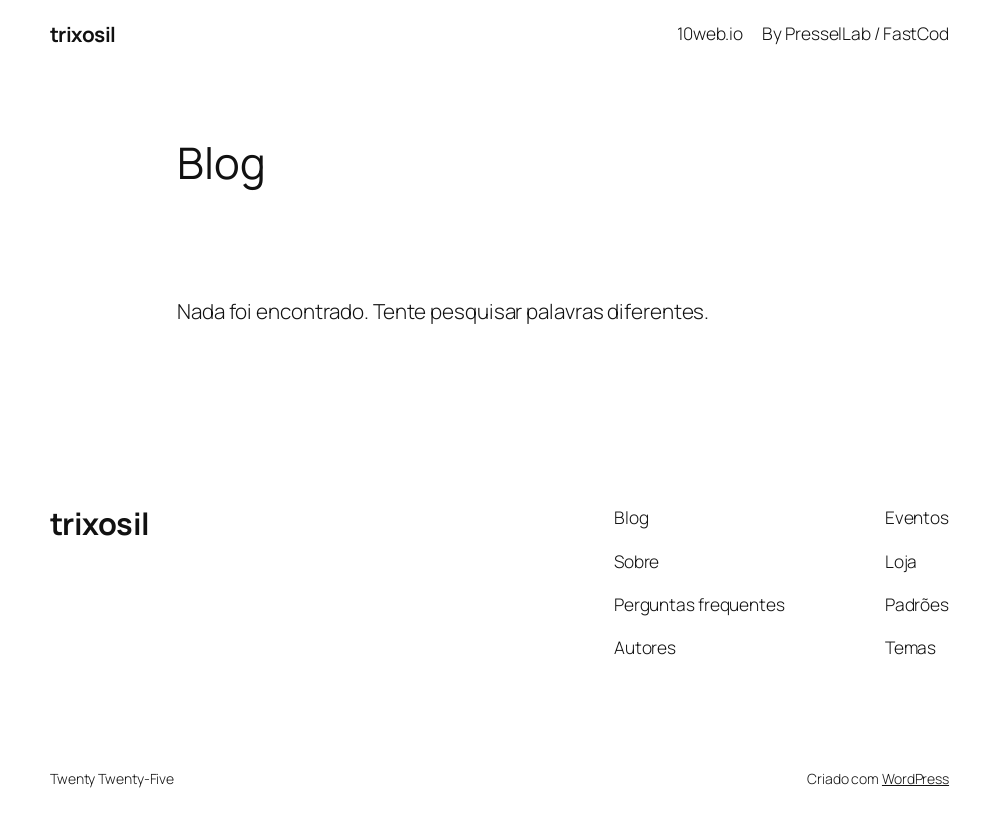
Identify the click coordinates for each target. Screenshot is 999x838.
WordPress (915, 778)
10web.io (710, 33)
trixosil (83, 34)
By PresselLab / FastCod (855, 33)
